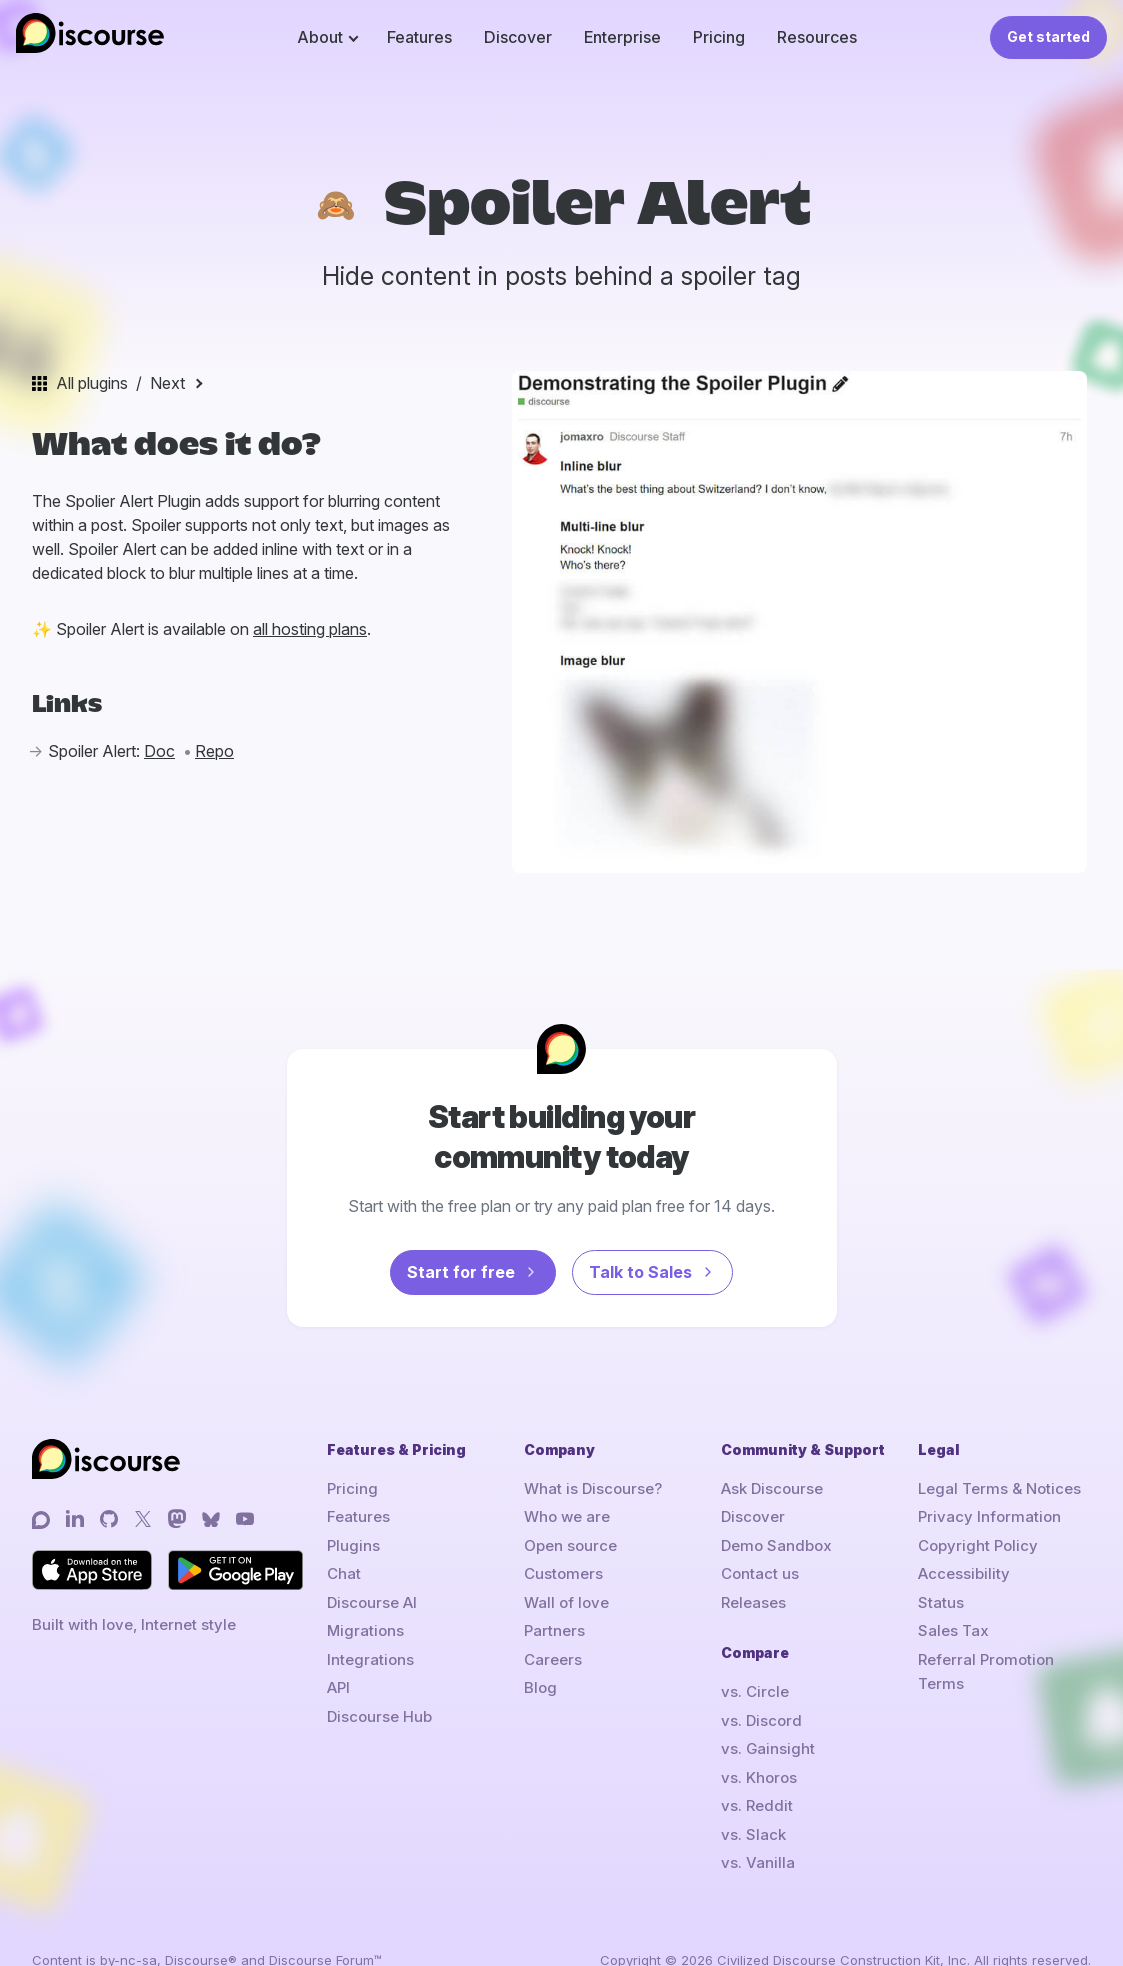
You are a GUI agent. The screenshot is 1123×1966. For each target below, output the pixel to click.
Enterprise (622, 37)
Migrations (365, 1630)
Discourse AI (372, 1602)
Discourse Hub (379, 1716)
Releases (753, 1602)
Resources (817, 37)
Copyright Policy (978, 1545)
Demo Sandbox (776, 1545)
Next (167, 383)
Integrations (370, 1659)
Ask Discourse (772, 1488)
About (320, 37)
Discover (518, 37)
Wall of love (566, 1602)
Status (941, 1602)
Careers (553, 1659)
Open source (570, 1545)
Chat (344, 1573)
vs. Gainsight (768, 1748)
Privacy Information (989, 1516)
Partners (554, 1630)
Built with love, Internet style (134, 1624)
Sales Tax (953, 1630)
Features (419, 37)
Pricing (719, 37)
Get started (1048, 36)
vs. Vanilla (758, 1862)
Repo (214, 751)
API (338, 1687)
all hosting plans (310, 629)
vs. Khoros (759, 1777)
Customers (563, 1573)
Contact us (760, 1573)
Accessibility (964, 1573)
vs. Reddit (757, 1805)
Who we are (567, 1516)
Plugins (353, 1545)
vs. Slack (753, 1834)
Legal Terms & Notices (999, 1488)
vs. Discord (761, 1720)
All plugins (92, 383)
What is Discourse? (593, 1488)
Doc (159, 751)
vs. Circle (755, 1691)
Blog (540, 1687)
